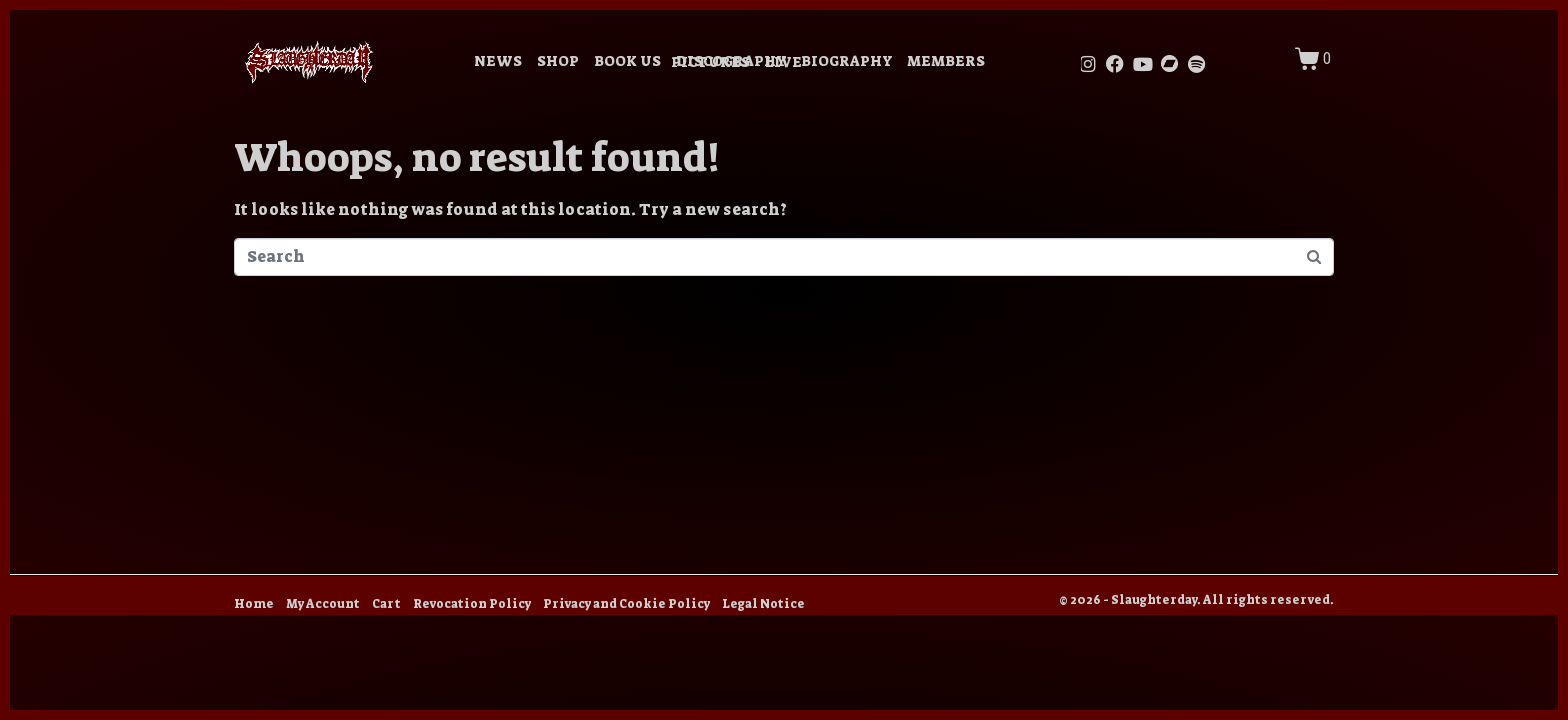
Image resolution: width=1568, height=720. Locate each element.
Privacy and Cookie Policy (626, 604)
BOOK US (627, 61)
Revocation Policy (472, 604)
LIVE (783, 62)
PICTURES (710, 62)
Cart (386, 604)
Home (254, 604)
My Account (323, 604)
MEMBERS (946, 61)
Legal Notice (763, 604)
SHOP (558, 61)
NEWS (498, 61)
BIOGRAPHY (846, 61)
